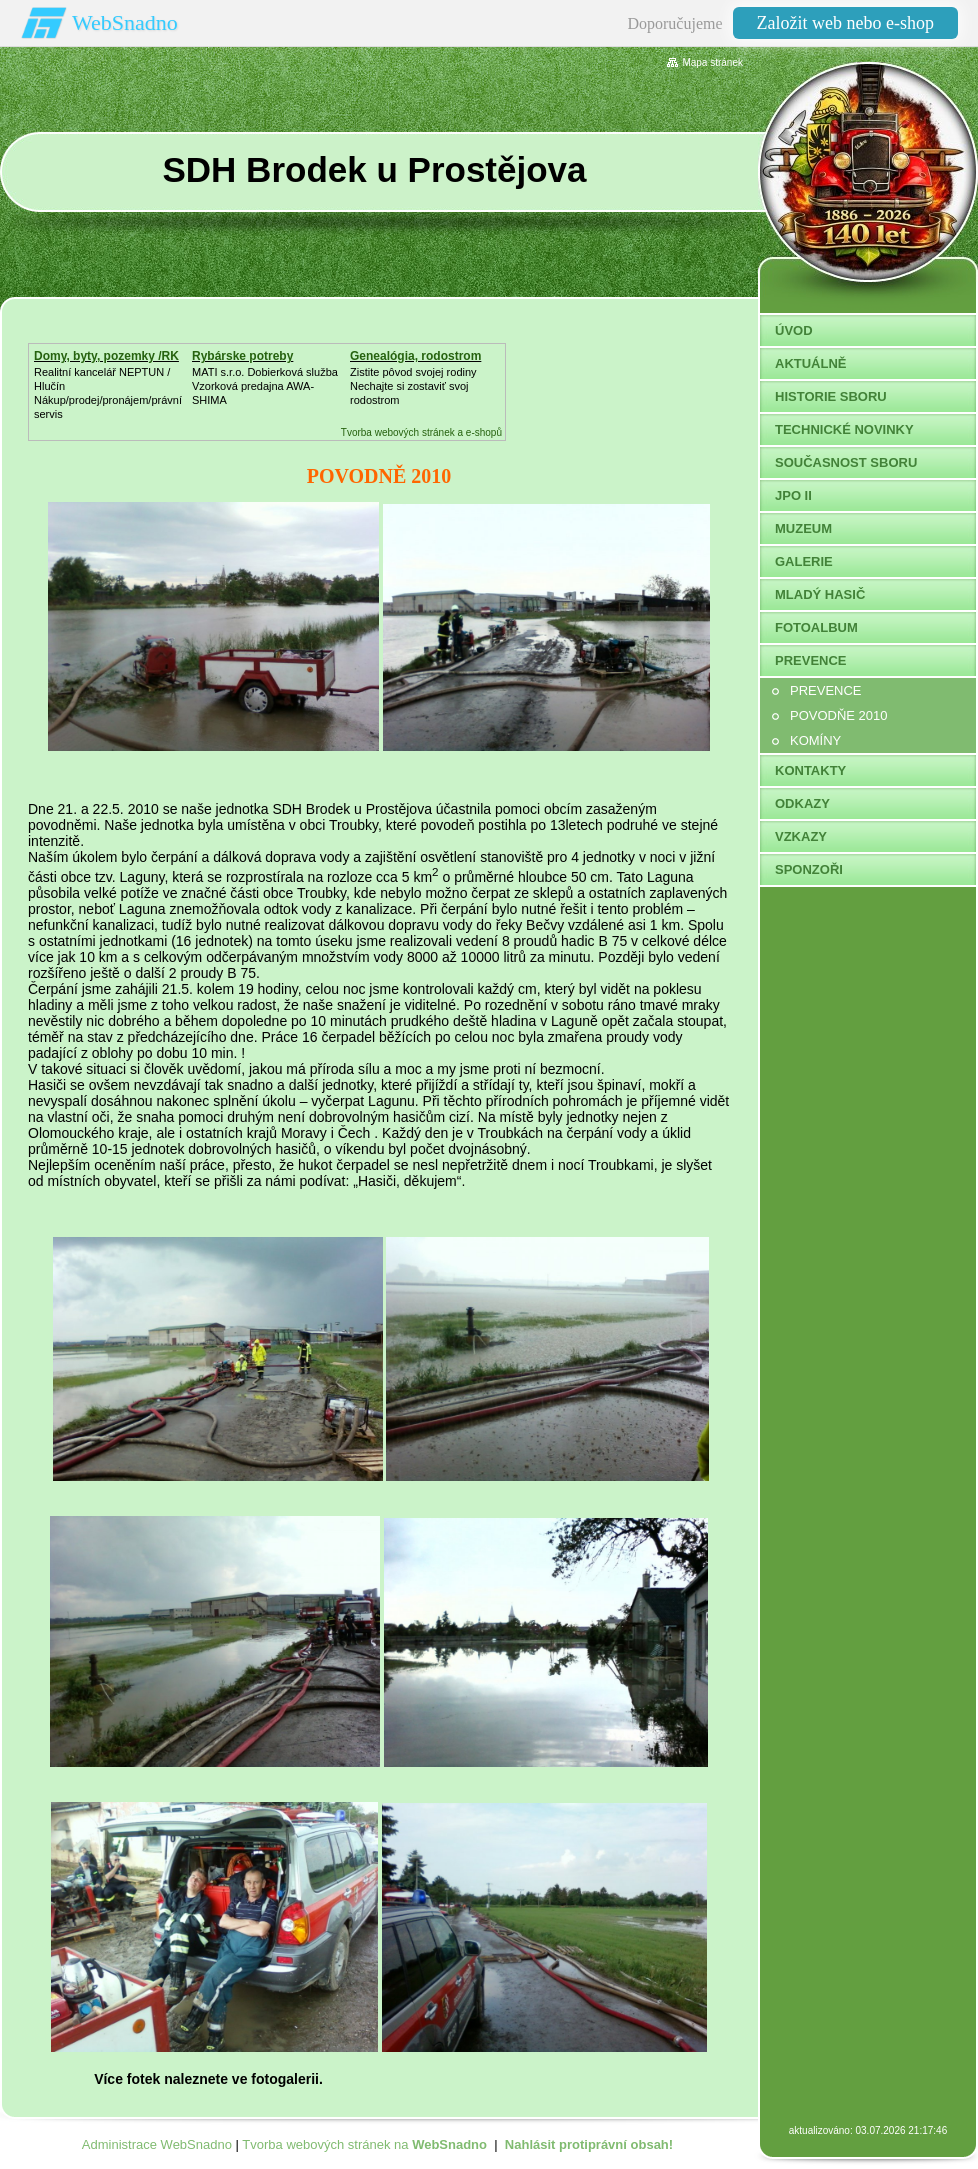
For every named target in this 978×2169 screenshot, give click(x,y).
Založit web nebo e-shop (845, 23)
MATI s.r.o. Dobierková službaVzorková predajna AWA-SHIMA (265, 386)
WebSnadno (125, 22)
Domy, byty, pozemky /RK (106, 356)
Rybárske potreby (242, 356)
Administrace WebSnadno (157, 2144)
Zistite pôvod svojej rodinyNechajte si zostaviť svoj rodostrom (413, 386)
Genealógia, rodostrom (415, 356)
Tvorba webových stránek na (364, 2144)
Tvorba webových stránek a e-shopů (421, 432)
